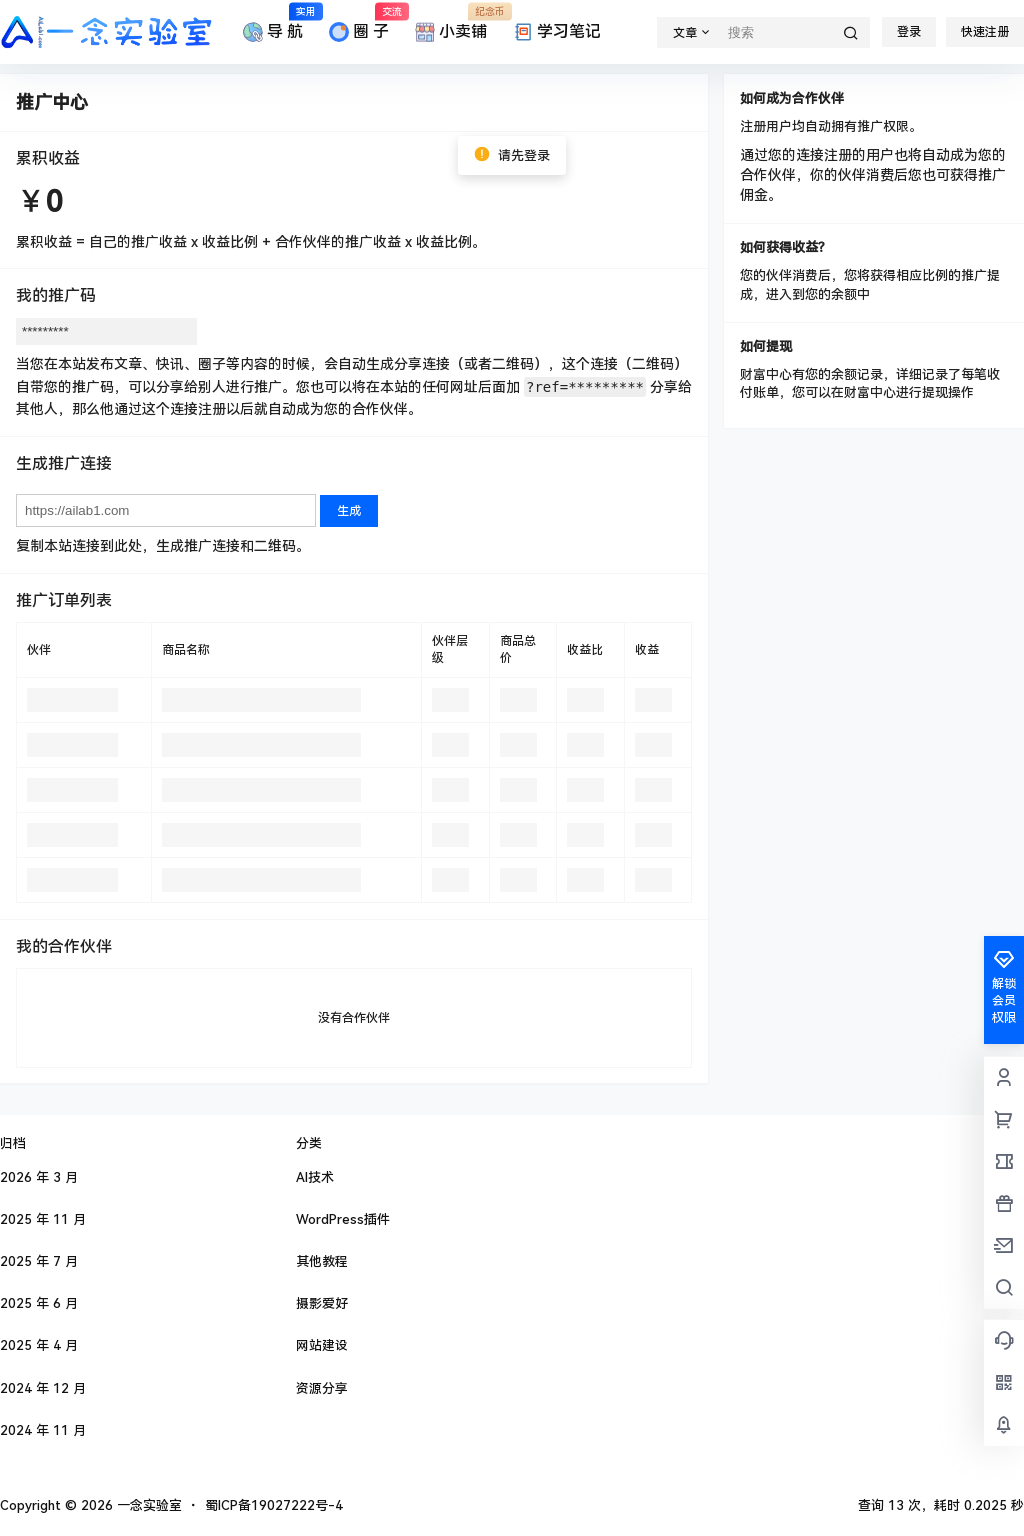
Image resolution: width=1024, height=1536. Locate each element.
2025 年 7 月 (39, 1261)
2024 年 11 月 (43, 1430)
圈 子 (359, 23)
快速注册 (985, 32)
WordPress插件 (343, 1219)
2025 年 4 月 (39, 1345)
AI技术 (315, 1177)
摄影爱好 (322, 1303)
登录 (909, 32)
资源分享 (322, 1388)
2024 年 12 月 (43, 1388)
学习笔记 (557, 32)
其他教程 (322, 1261)
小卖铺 (451, 23)
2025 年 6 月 (39, 1303)
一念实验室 (147, 1505)
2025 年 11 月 (43, 1219)
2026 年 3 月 (39, 1177)
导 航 (273, 23)
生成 (349, 511)
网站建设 (322, 1345)
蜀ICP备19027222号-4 (274, 1505)
